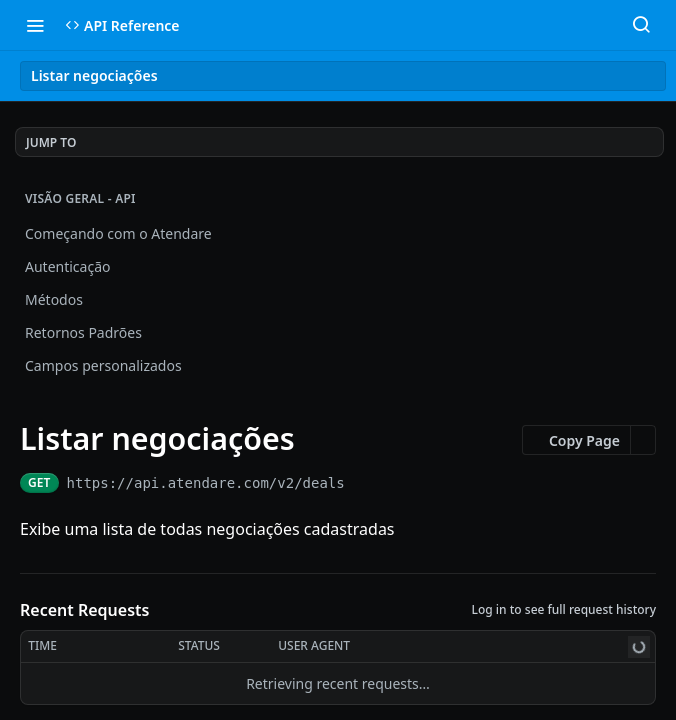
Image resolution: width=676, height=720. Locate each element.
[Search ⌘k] (641, 25)
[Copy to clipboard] (362, 483)
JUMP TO (51, 142)
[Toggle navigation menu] (35, 25)
